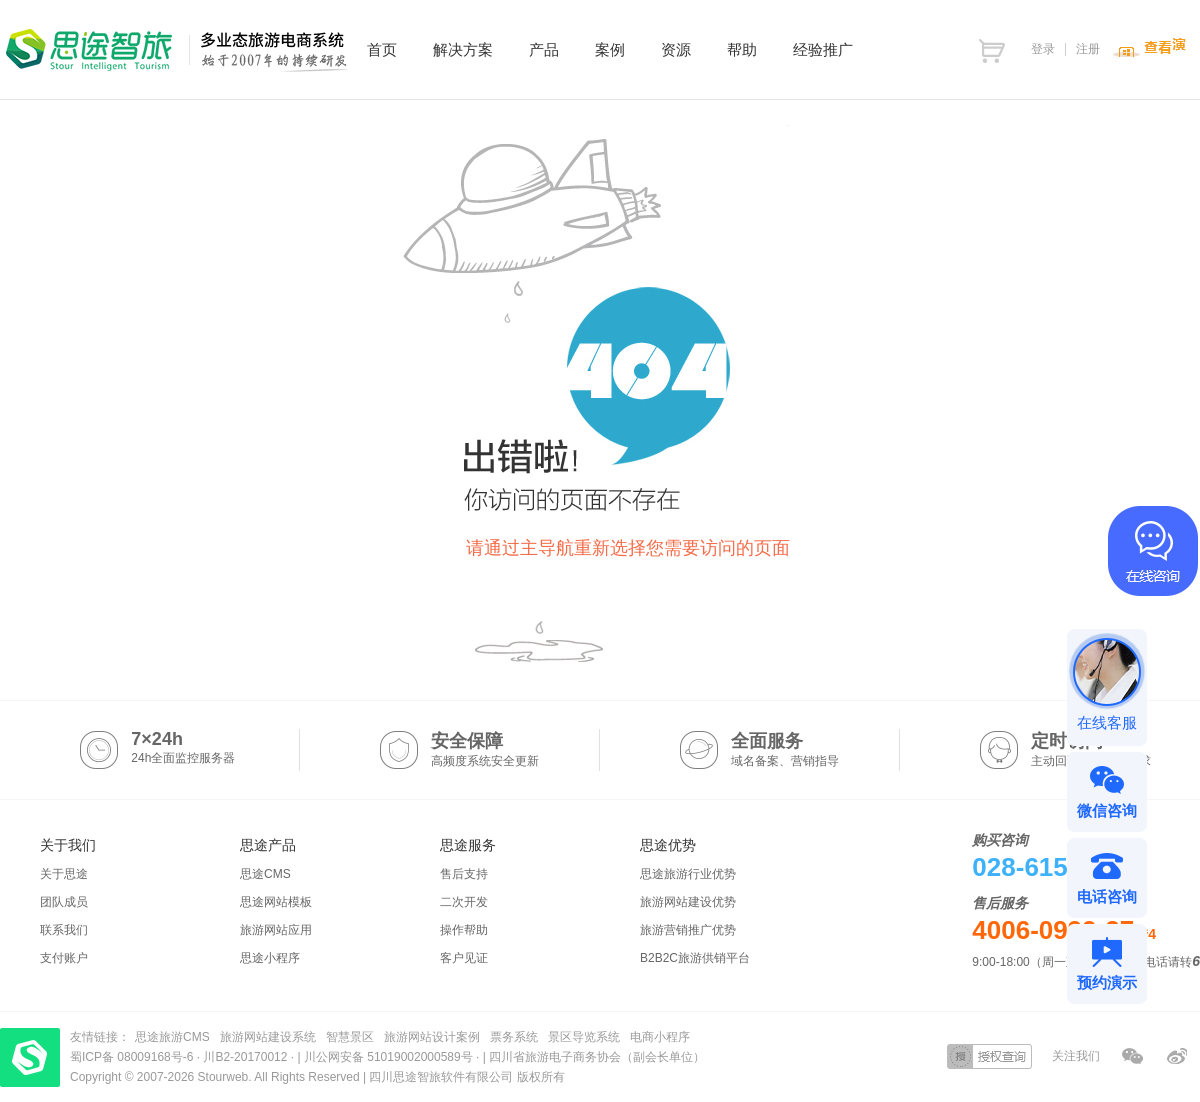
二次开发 (464, 902)
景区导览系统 (584, 1037)
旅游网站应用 (276, 930)
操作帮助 (464, 930)
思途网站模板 (276, 902)
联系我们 (64, 930)
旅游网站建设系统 (268, 1037)
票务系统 (514, 1037)
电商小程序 (660, 1037)
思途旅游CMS (172, 1037)
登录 (1043, 49)
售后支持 (464, 874)
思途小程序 (270, 958)
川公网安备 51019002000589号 (388, 1057)
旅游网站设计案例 (432, 1037)
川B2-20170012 (246, 1057)
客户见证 (464, 958)
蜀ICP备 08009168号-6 (133, 1057)
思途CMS (265, 874)
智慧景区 (350, 1037)
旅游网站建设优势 (688, 902)
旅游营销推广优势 (688, 930)
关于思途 (64, 874)
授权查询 (989, 1056)
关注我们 (1076, 1056)
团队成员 (64, 902)
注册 (1088, 49)
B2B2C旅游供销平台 (695, 958)
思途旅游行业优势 (688, 874)
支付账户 (64, 958)
